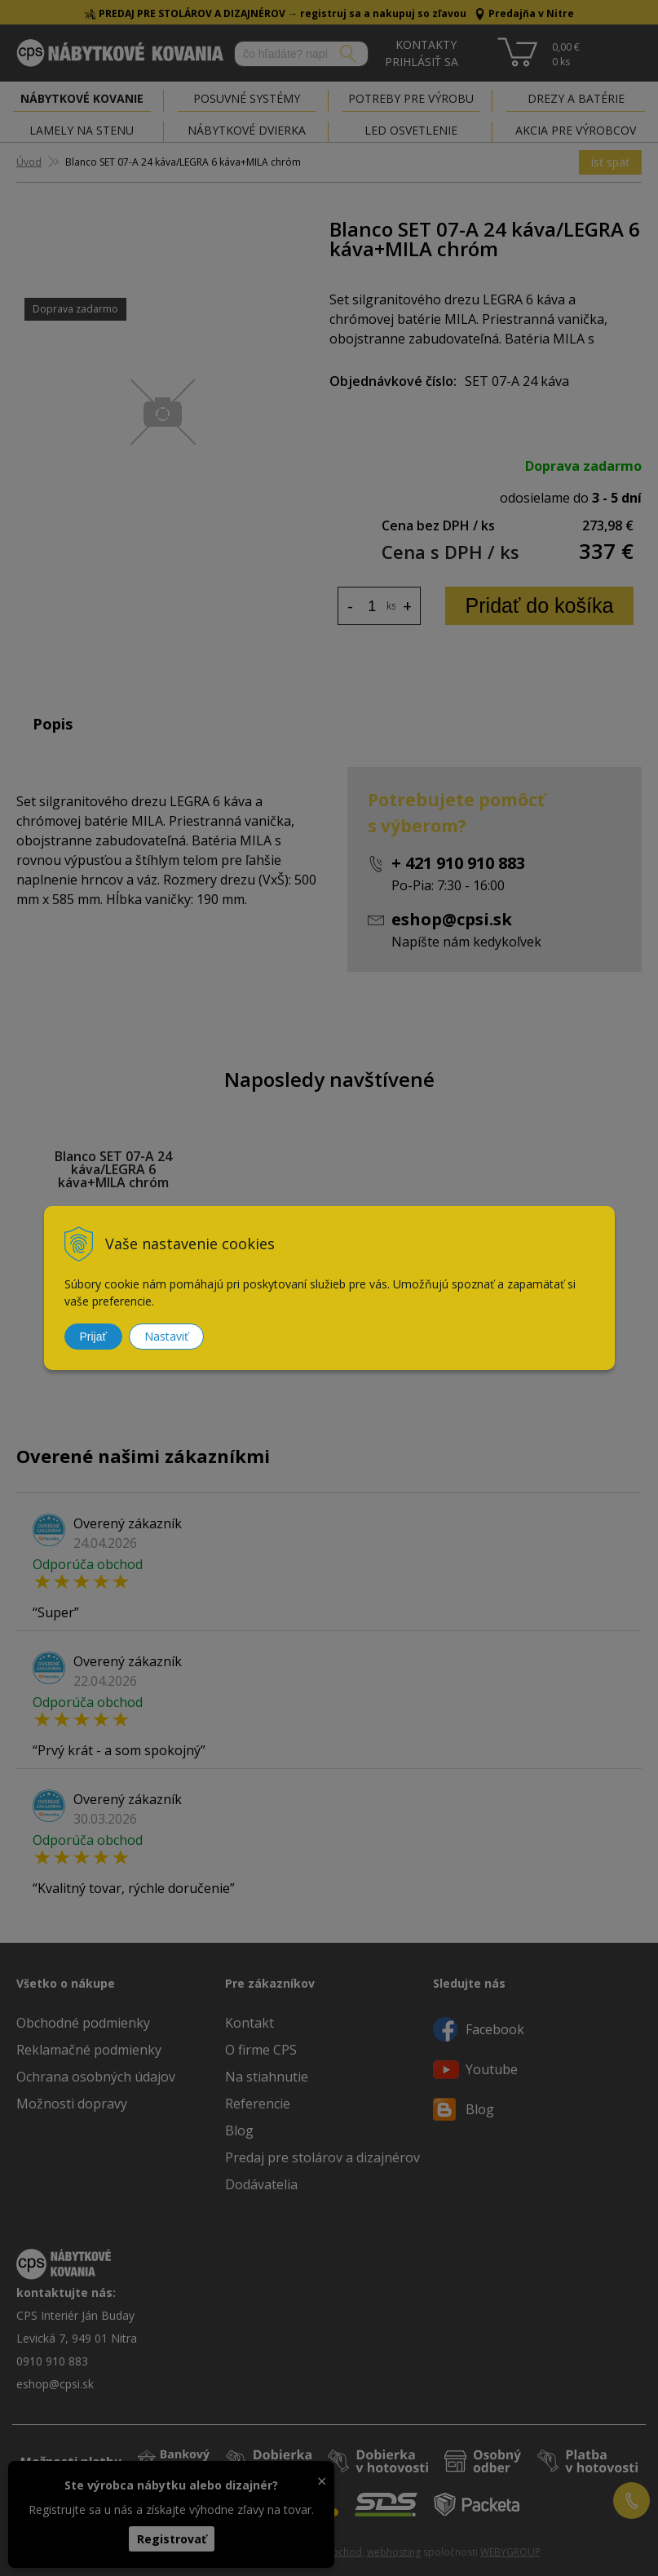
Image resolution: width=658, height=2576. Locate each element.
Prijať (93, 1336)
